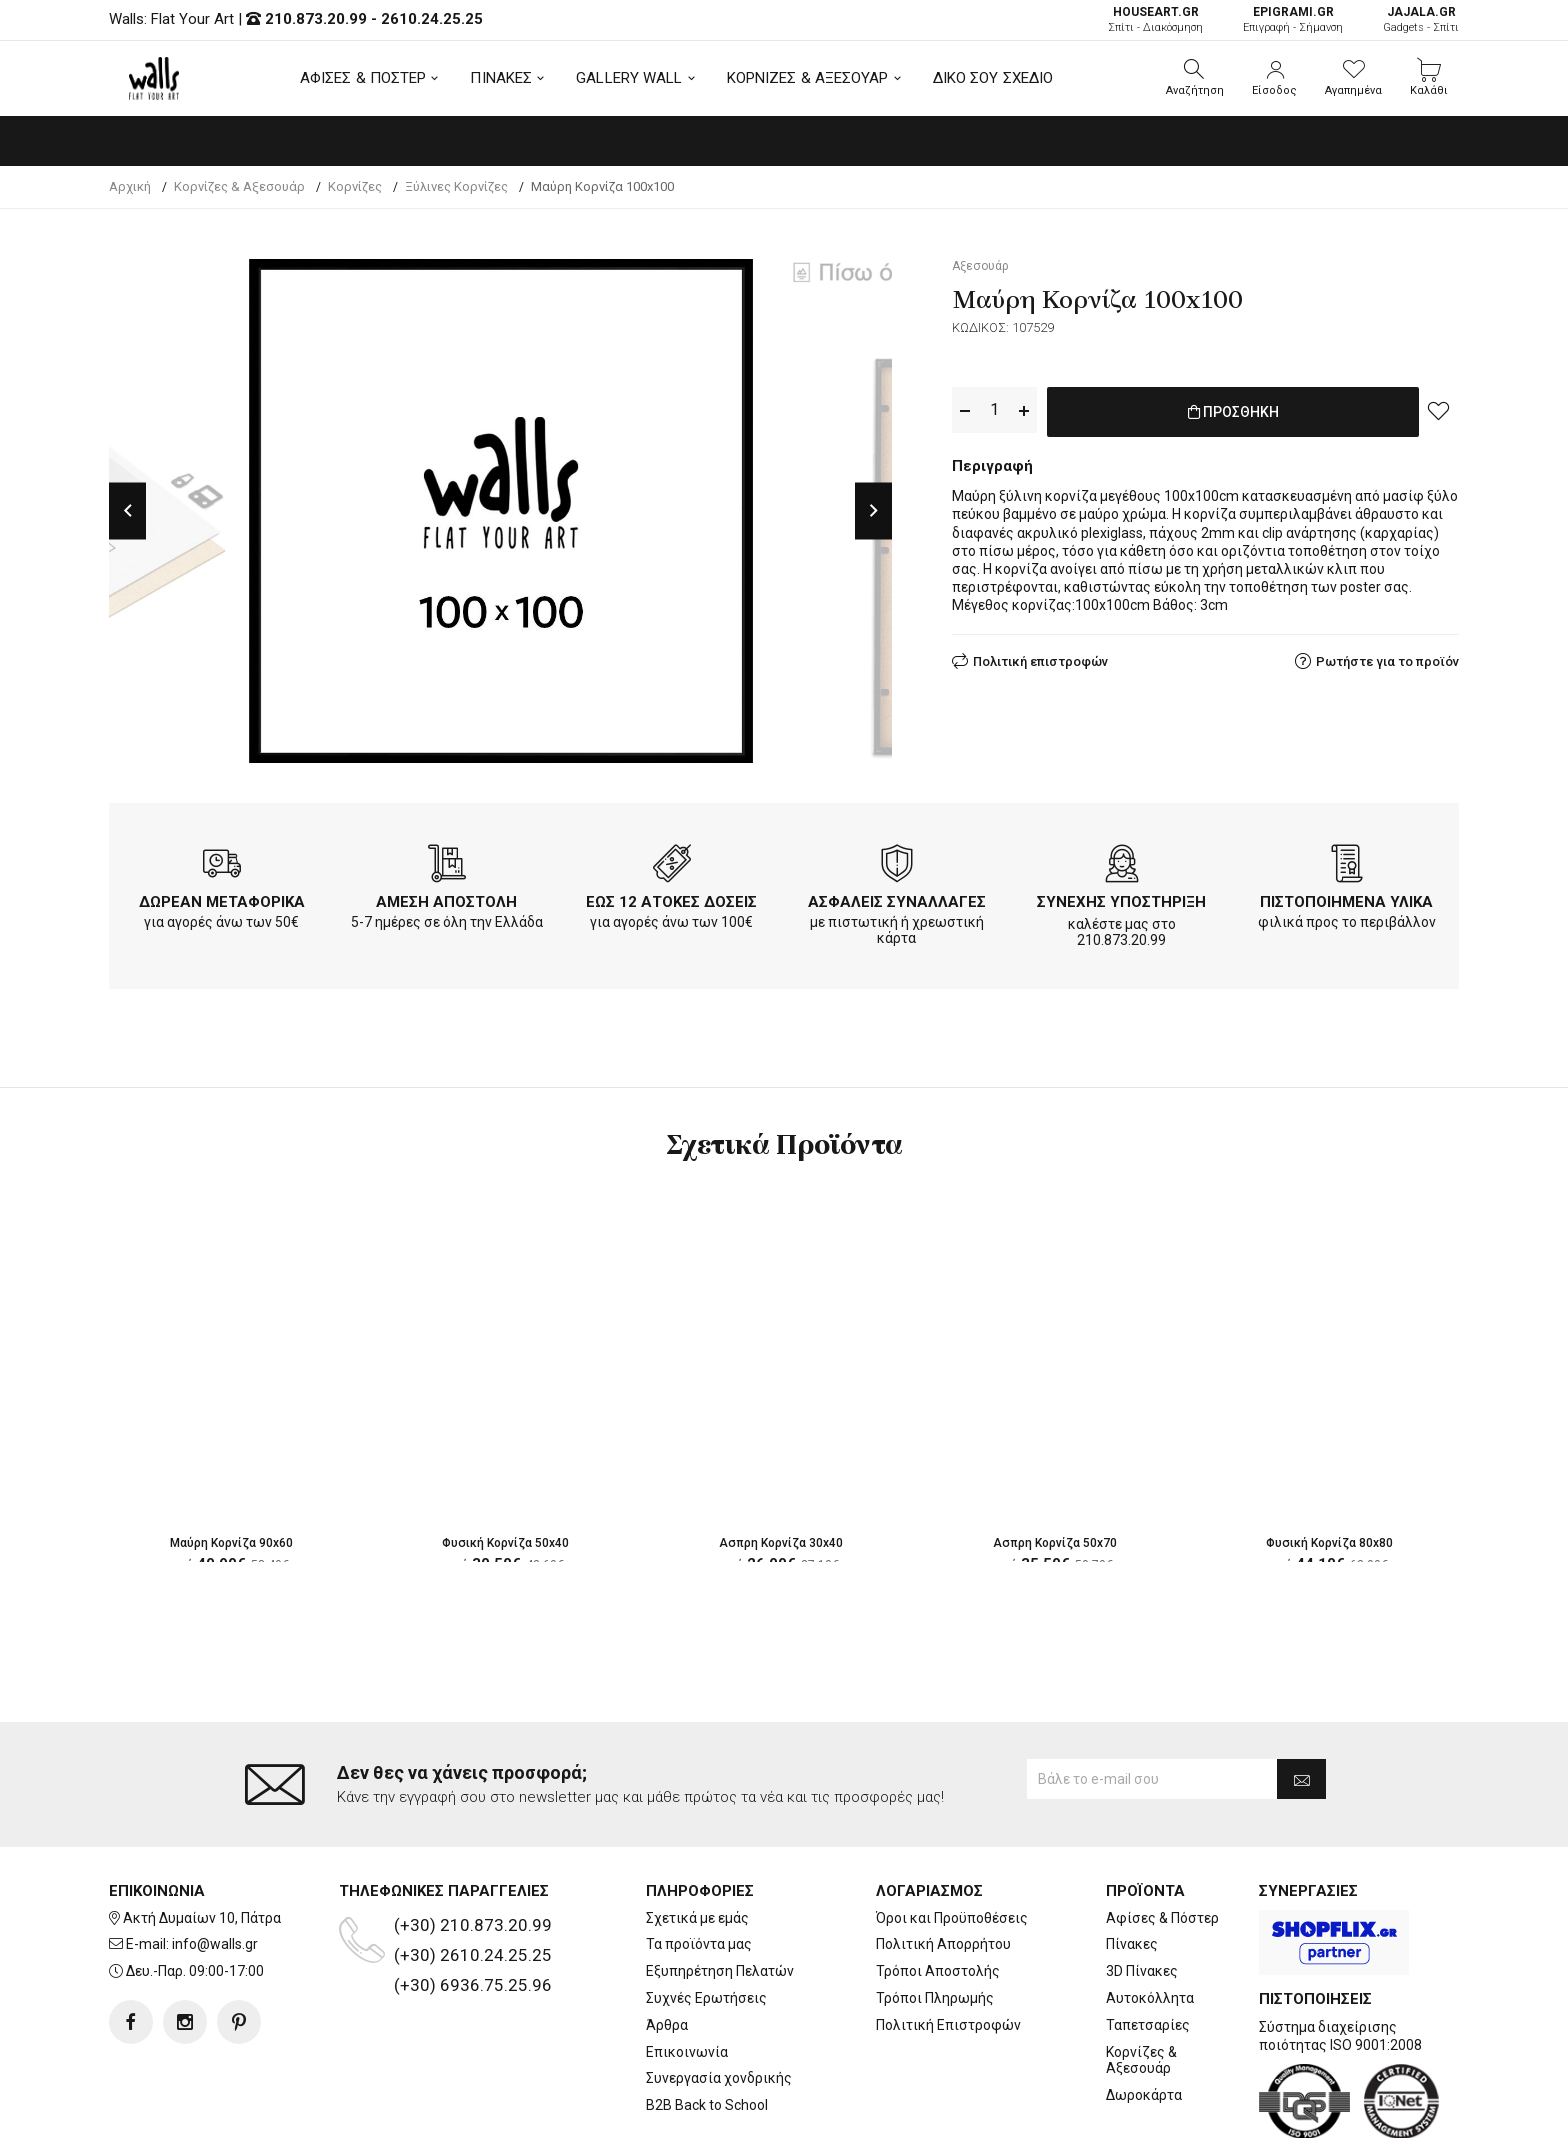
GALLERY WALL (629, 78)
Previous (127, 510)
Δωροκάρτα (1144, 2095)
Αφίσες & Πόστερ (1162, 1918)
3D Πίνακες (1142, 1971)
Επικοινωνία (687, 2052)
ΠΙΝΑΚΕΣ (501, 78)
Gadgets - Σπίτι (1421, 19)
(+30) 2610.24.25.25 (473, 1955)
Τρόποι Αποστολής (938, 1971)
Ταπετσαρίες (1148, 2025)
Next (873, 510)
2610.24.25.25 (432, 19)
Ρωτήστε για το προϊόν (1387, 657)
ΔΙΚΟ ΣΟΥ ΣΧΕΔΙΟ (993, 78)
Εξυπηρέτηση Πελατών (720, 1971)
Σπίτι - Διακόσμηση (1155, 19)
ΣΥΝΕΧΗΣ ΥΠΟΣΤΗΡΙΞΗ (1121, 902)
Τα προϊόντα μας (699, 1944)
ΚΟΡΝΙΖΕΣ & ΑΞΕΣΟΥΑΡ (808, 78)
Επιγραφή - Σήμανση (1293, 19)
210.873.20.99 (316, 19)
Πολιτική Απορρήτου (943, 1944)
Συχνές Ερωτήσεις (706, 1998)
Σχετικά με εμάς (697, 1918)
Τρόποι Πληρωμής (935, 1998)
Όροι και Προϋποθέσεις (952, 1918)
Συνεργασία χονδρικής (719, 2078)
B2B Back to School (707, 2105)
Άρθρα (667, 2025)
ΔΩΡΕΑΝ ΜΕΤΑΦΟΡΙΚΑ (222, 902)
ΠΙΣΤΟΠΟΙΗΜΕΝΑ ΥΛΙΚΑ (1346, 902)
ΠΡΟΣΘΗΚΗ (1233, 411)
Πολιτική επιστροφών (1040, 657)
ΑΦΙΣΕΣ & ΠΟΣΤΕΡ (363, 78)
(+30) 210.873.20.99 (473, 1925)
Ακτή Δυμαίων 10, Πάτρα (202, 1918)
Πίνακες (1132, 1944)
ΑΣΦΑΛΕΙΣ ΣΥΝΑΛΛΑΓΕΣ (897, 902)
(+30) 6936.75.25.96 (473, 1985)
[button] (1195, 78)
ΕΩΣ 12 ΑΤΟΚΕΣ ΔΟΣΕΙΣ (671, 902)
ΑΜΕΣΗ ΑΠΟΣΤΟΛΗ (446, 902)
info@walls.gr (215, 1944)
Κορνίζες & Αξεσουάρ (1141, 2060)
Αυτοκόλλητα (1150, 1998)
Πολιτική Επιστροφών (948, 2025)
